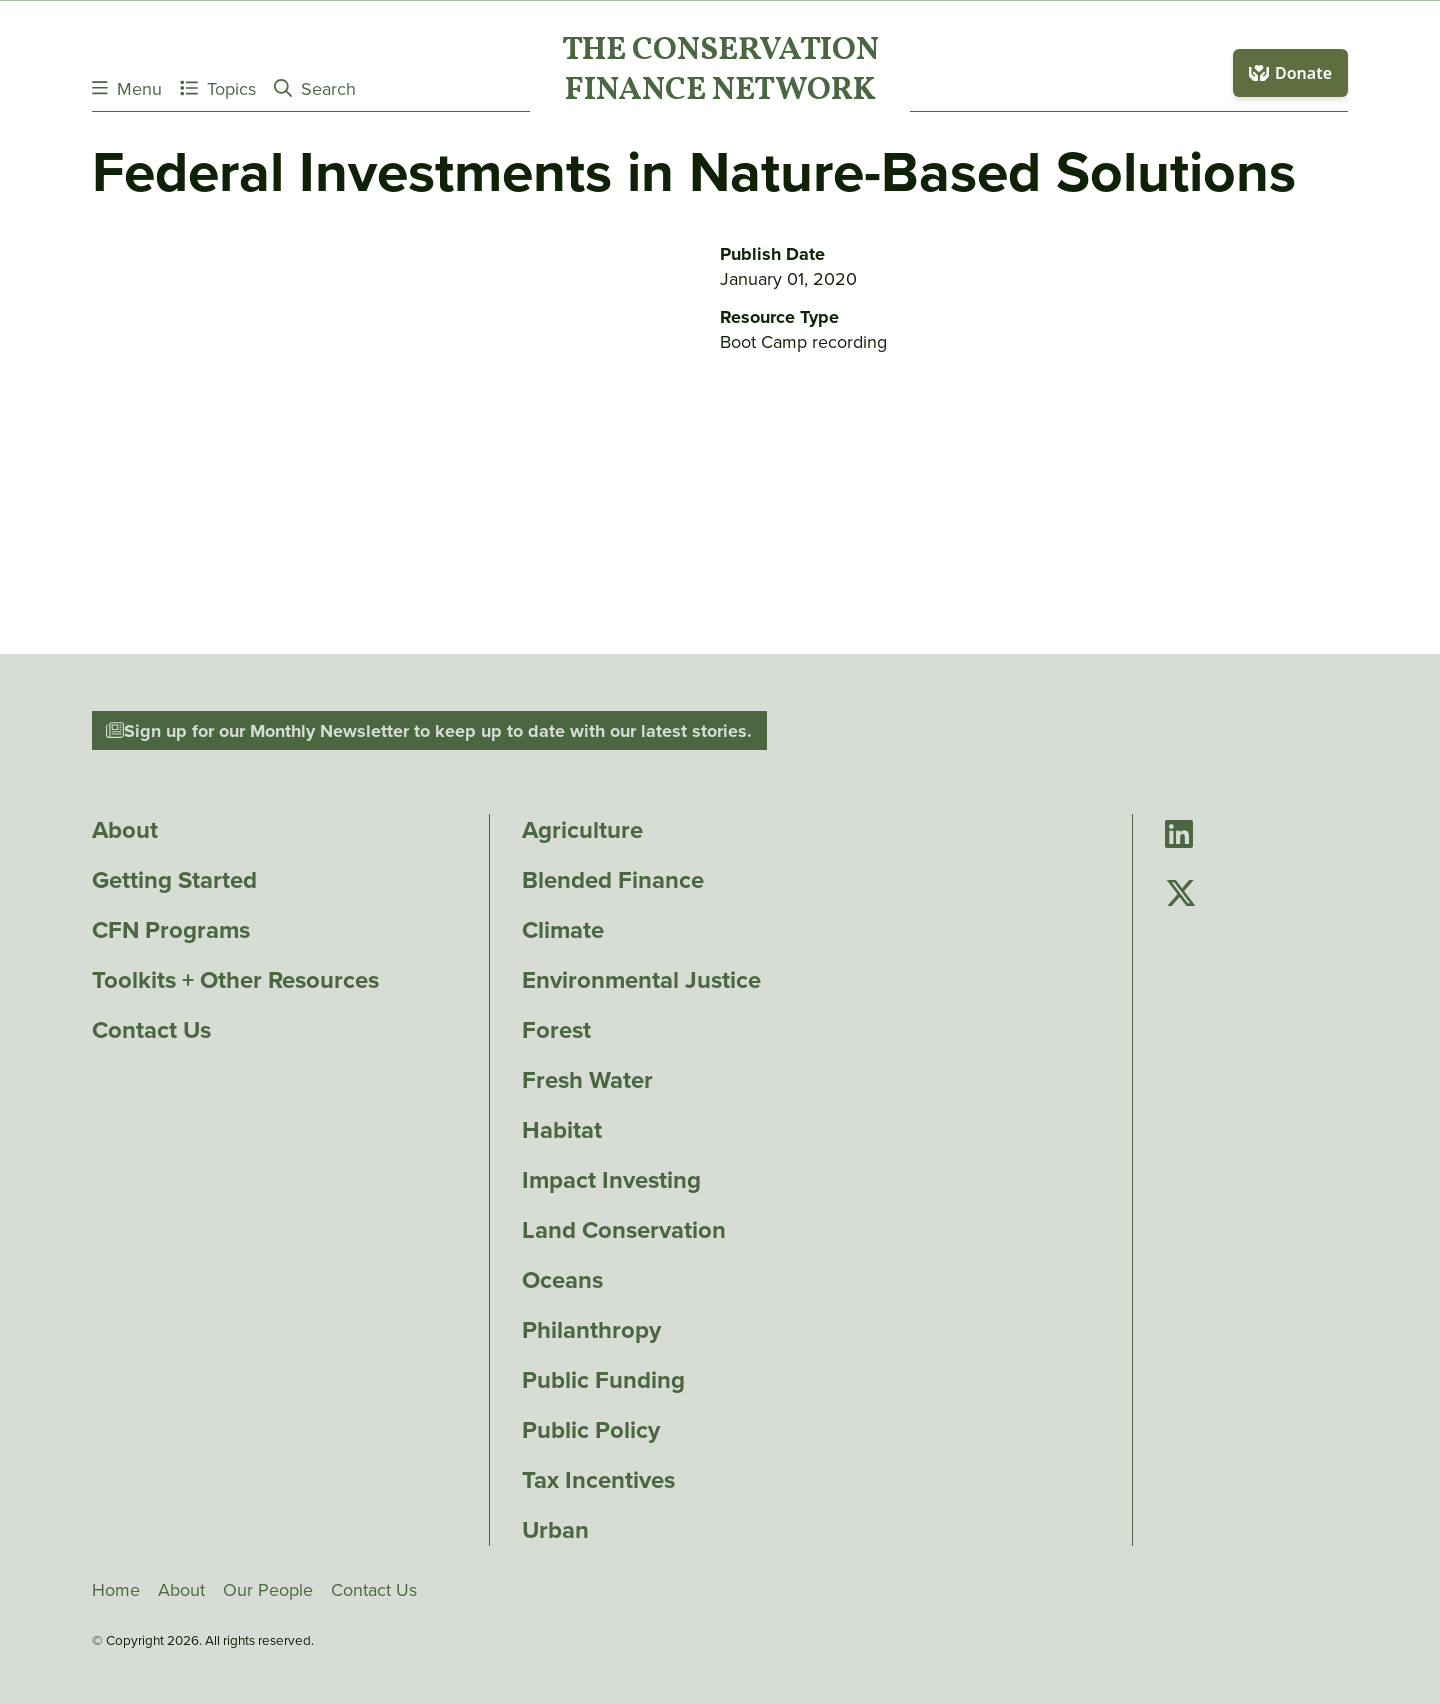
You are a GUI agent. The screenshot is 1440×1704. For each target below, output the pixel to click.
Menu (127, 88)
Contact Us (151, 1030)
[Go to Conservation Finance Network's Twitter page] (1181, 893)
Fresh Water (587, 1080)
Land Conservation (624, 1230)
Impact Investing (611, 1180)
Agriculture (582, 830)
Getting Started (174, 880)
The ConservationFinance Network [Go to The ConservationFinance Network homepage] (720, 72)
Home (116, 1590)
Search (315, 88)
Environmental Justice (641, 980)
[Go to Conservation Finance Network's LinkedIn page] (1179, 835)
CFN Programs (171, 930)
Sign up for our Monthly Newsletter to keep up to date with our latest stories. (429, 731)
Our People (268, 1590)
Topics (218, 88)
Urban (555, 1530)
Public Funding (603, 1380)
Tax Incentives (598, 1480)
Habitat (562, 1130)
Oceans (562, 1280)
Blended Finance (613, 880)
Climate (563, 930)
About (125, 830)
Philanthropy (591, 1330)
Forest (556, 1030)
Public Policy (591, 1430)
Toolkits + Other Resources (235, 980)
